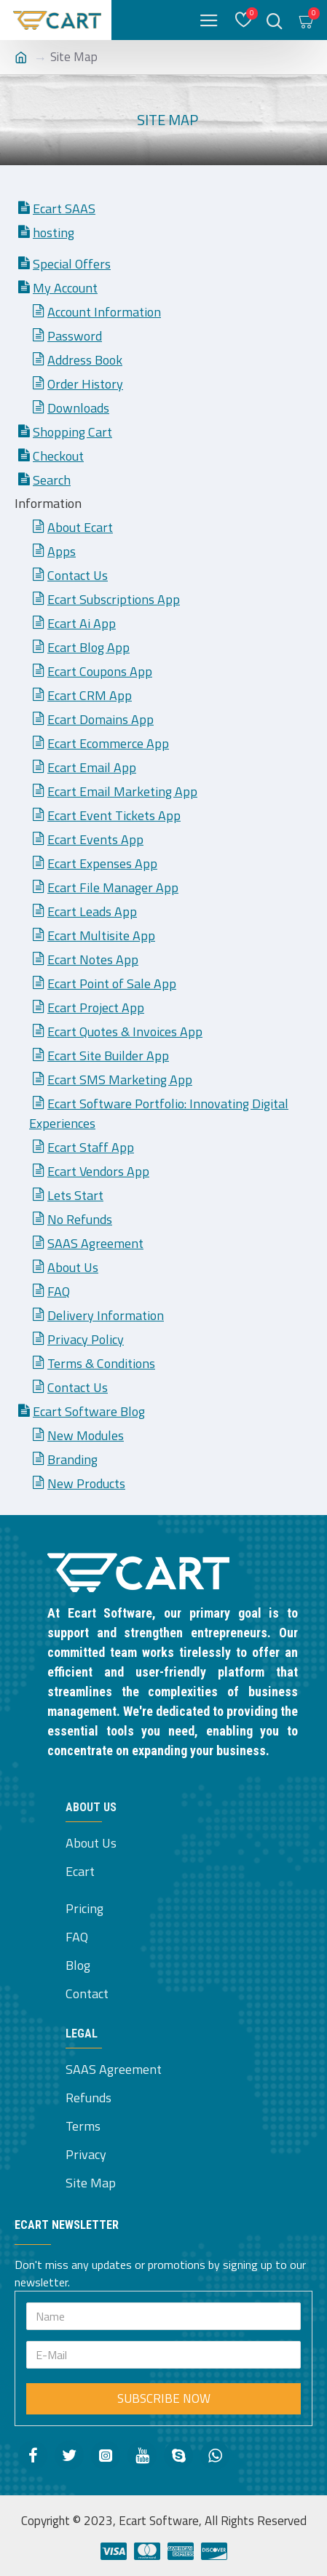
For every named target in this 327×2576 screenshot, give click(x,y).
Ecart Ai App (81, 623)
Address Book (84, 360)
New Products (86, 1483)
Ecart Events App (95, 839)
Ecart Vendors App (98, 1171)
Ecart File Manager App (112, 887)
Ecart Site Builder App (108, 1055)
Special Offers (72, 264)
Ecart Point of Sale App (111, 983)
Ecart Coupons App (99, 671)
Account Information (104, 312)
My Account (65, 288)
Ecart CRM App (89, 695)
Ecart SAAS (64, 208)
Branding (72, 1459)
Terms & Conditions (101, 1363)
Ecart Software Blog (89, 1411)
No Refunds (79, 1219)
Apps (61, 551)
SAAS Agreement (95, 1243)
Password (74, 336)
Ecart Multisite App (101, 935)
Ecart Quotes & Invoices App (124, 1031)
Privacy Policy (85, 1339)
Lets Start (75, 1195)
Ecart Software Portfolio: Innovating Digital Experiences (158, 1113)
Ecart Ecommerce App (108, 743)
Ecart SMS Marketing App (119, 1079)
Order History (85, 384)
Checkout (58, 456)
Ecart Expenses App (102, 863)
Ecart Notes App (92, 959)
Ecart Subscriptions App (113, 599)
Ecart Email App (91, 767)
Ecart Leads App (92, 911)
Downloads (78, 408)
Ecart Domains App (100, 719)
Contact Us (77, 575)
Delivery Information (105, 1315)
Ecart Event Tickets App (114, 815)
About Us (72, 1267)
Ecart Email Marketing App (122, 791)
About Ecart (80, 527)
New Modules (85, 1435)
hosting (53, 232)
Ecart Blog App (88, 647)
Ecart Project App (95, 1007)
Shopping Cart (72, 432)
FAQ (58, 1291)
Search (52, 480)
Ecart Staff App (90, 1147)
